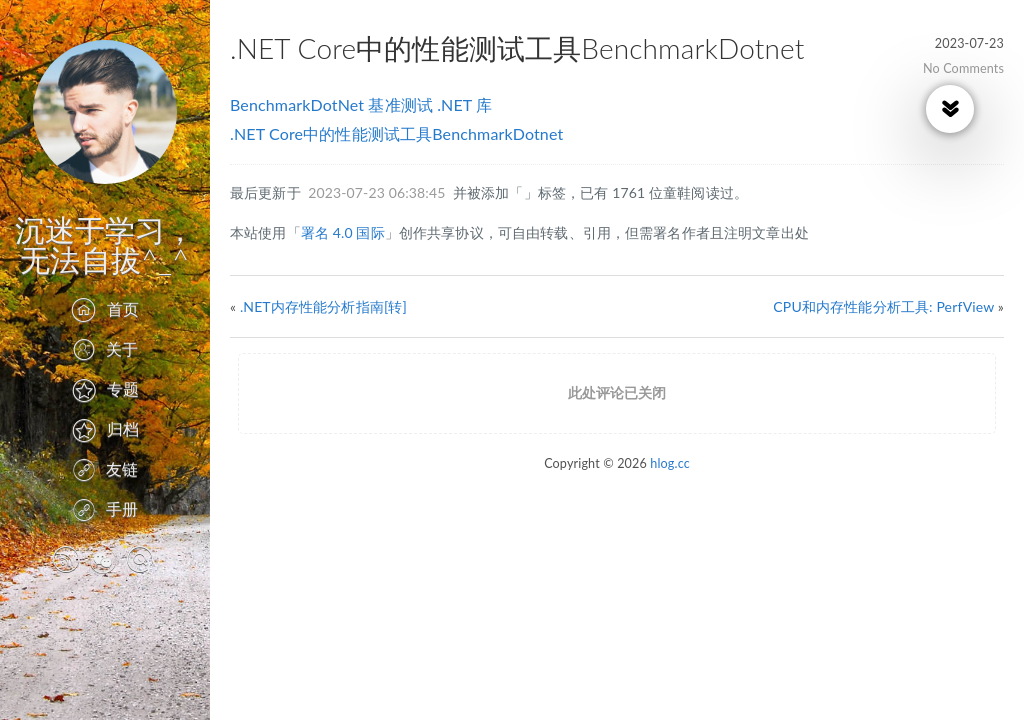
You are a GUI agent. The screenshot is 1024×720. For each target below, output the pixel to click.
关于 (105, 348)
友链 (105, 468)
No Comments (963, 68)
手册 (105, 508)
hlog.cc (670, 463)
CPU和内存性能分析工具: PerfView (883, 306)
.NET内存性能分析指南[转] (323, 306)
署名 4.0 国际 (343, 232)
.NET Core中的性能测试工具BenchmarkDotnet (396, 133)
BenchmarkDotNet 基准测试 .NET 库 (361, 104)
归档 (105, 428)
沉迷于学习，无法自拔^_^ (105, 244)
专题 (105, 388)
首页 (104, 308)
